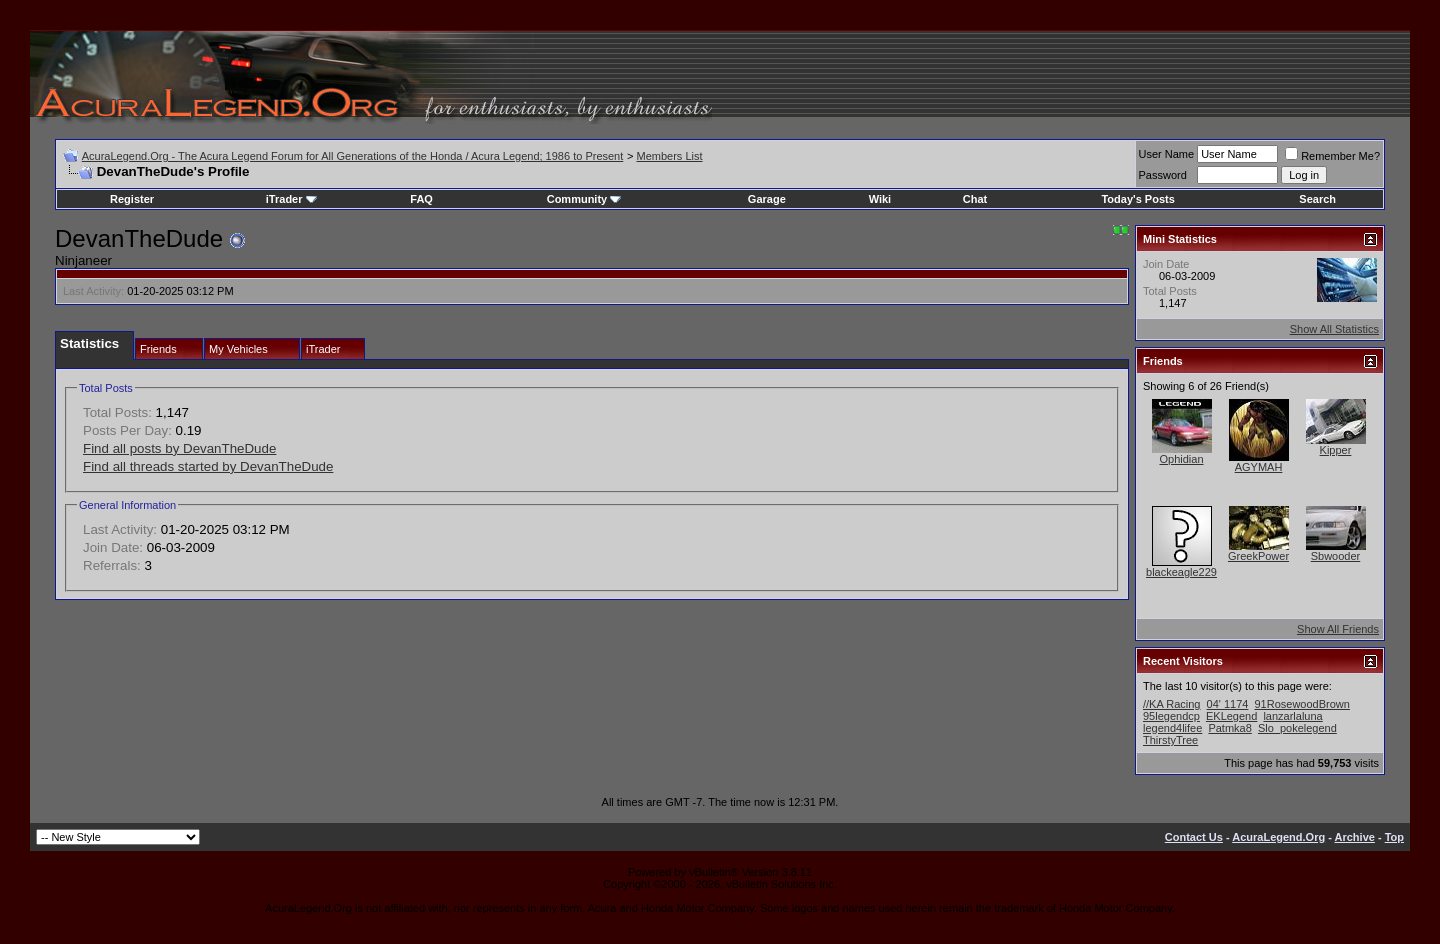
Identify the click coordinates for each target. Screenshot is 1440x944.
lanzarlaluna (1292, 716)
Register (132, 199)
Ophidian (1181, 459)
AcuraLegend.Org (1278, 837)
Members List (669, 156)
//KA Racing (1171, 704)
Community (584, 199)
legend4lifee (1172, 728)
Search (1317, 199)
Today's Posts (1137, 199)
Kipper (1336, 450)
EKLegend (1231, 716)
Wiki (880, 199)
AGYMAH (1259, 467)
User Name (1167, 154)
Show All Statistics (1334, 329)
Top (1394, 837)
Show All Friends (1338, 629)
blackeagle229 (1181, 572)
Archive (1355, 837)
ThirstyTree (1170, 740)
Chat (975, 199)
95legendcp (1171, 716)
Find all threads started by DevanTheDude (208, 466)
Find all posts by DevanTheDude (179, 448)
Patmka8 (1229, 728)
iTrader (291, 199)
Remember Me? (1332, 156)
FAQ (421, 199)
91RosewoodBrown (1301, 704)
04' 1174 (1228, 704)
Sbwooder (1336, 556)
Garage (767, 199)
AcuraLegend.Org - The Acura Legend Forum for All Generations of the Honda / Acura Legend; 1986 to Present (353, 156)
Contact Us (1194, 837)
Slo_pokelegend (1297, 728)
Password (1163, 175)
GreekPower (1258, 556)
